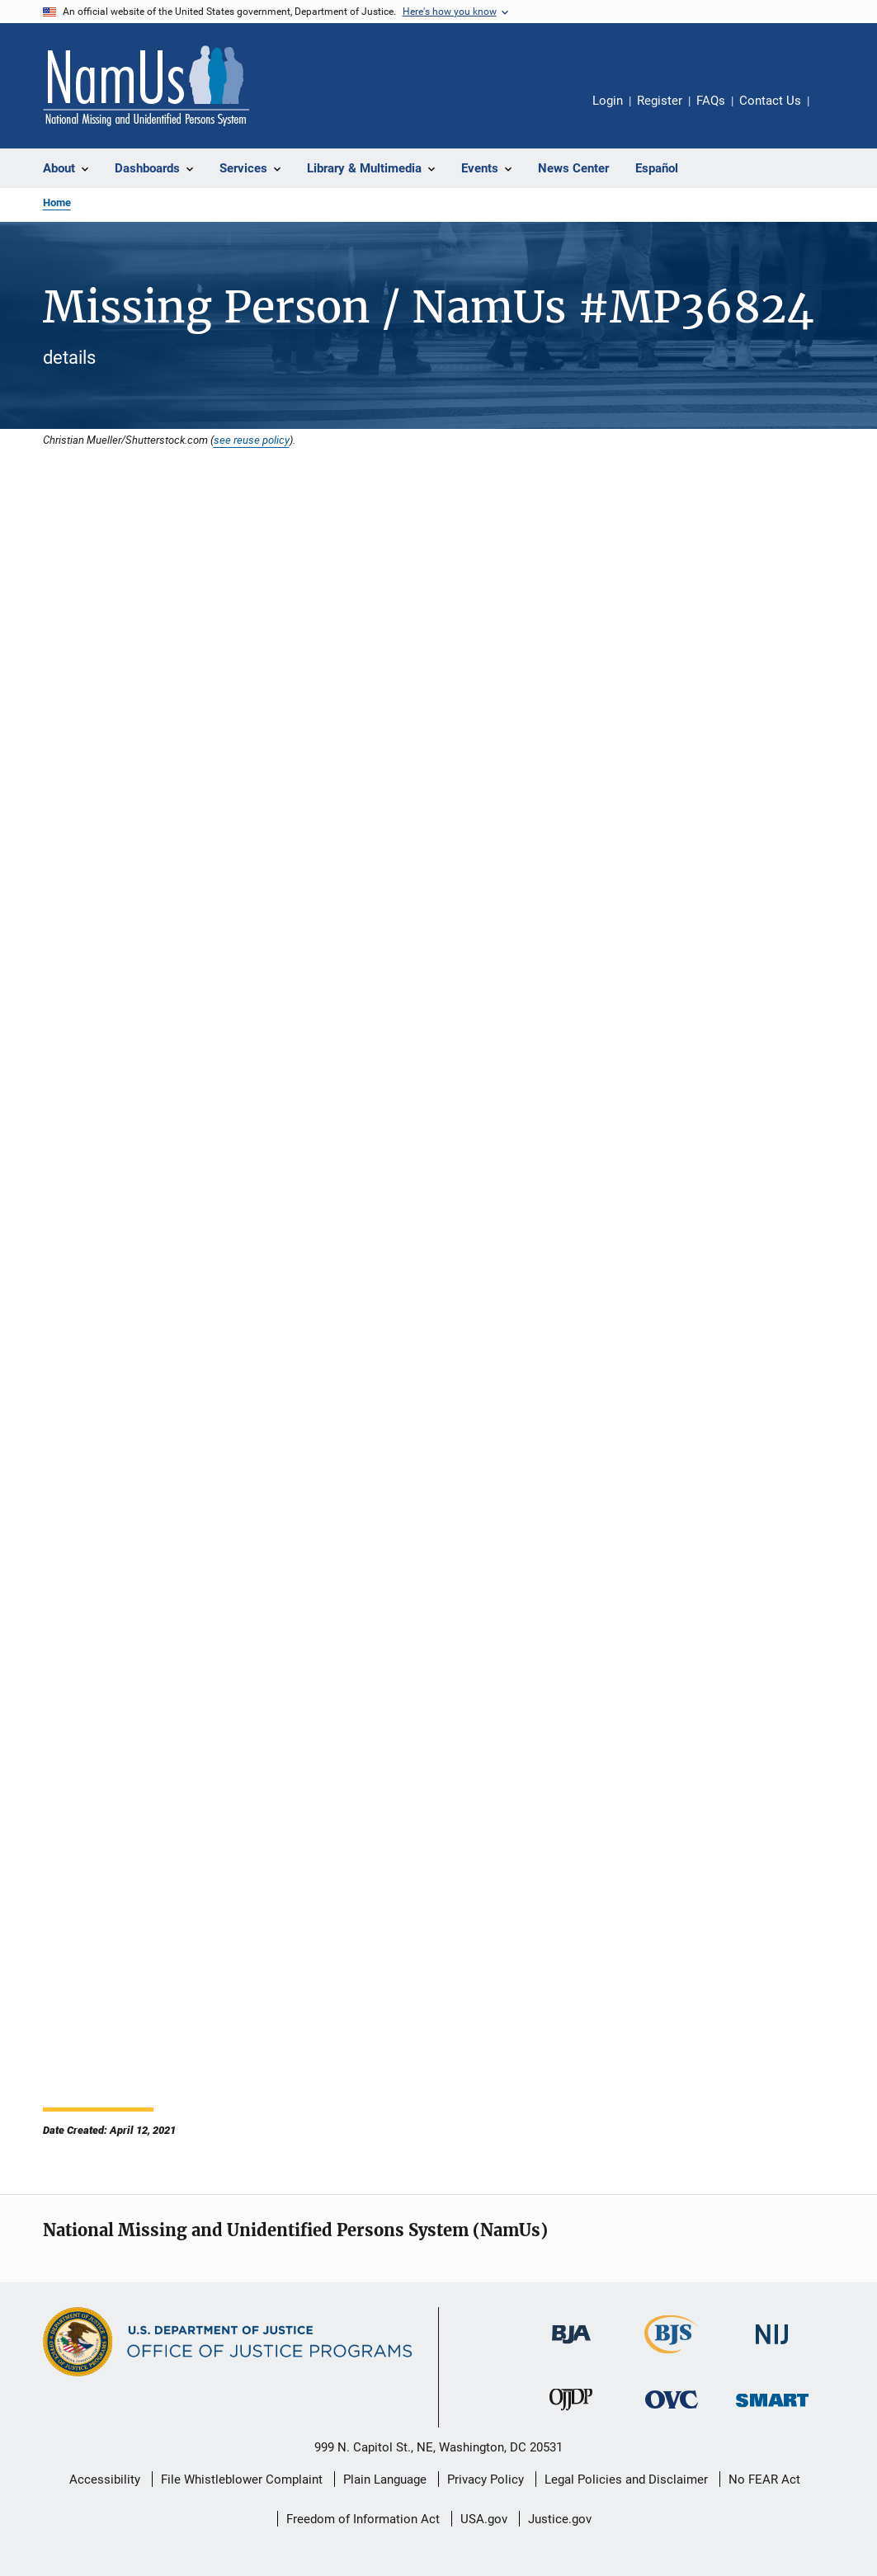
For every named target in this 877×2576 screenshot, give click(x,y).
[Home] (146, 86)
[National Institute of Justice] (772, 2347)
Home (57, 202)
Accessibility (104, 2479)
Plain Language (385, 2479)
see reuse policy (252, 439)
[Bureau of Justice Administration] (571, 2346)
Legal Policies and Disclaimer (626, 2479)
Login (607, 100)
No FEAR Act (764, 2479)
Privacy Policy (485, 2479)
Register (659, 100)
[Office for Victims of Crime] (671, 2411)
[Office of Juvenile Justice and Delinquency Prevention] (570, 2413)
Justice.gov (560, 2519)
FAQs (710, 100)
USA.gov (483, 2519)
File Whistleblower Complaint (242, 2479)
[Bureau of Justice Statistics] (671, 2356)
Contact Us (770, 100)
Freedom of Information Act (363, 2519)
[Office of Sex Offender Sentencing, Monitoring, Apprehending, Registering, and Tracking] (772, 2409)
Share (835, 112)
